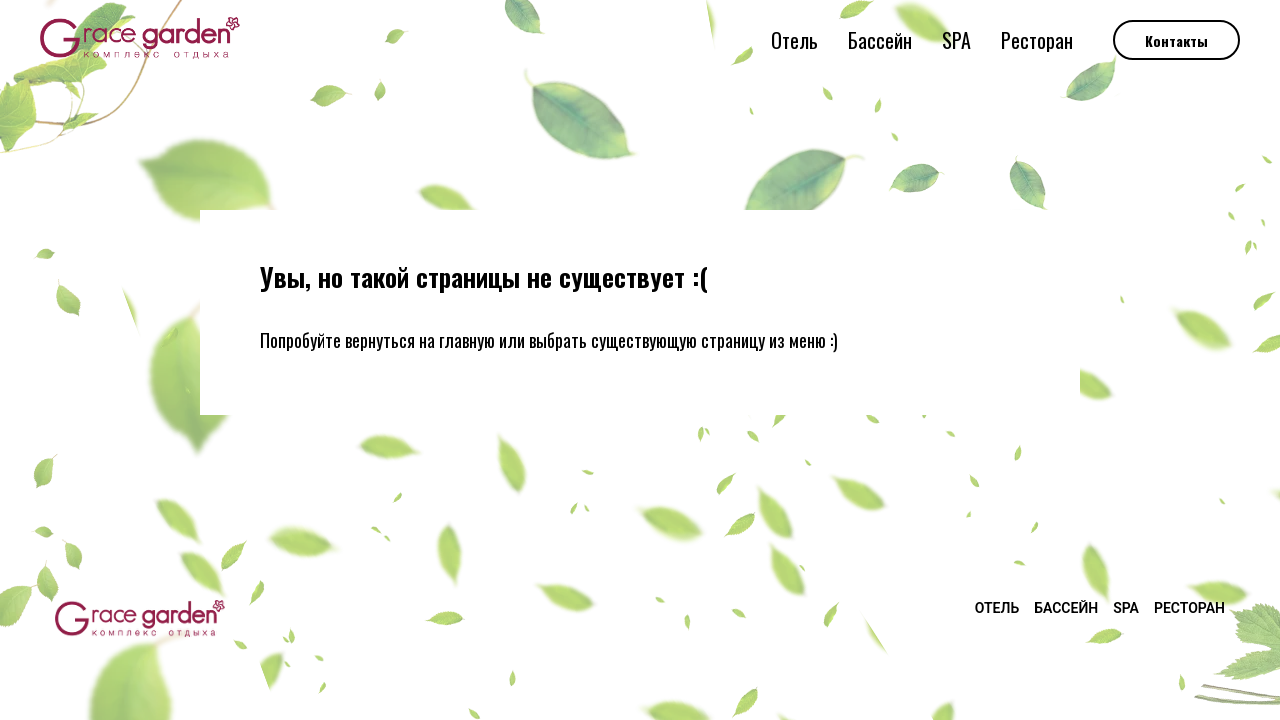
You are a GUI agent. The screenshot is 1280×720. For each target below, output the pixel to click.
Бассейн (880, 40)
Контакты (1176, 40)
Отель (794, 40)
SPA (956, 40)
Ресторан (1037, 40)
